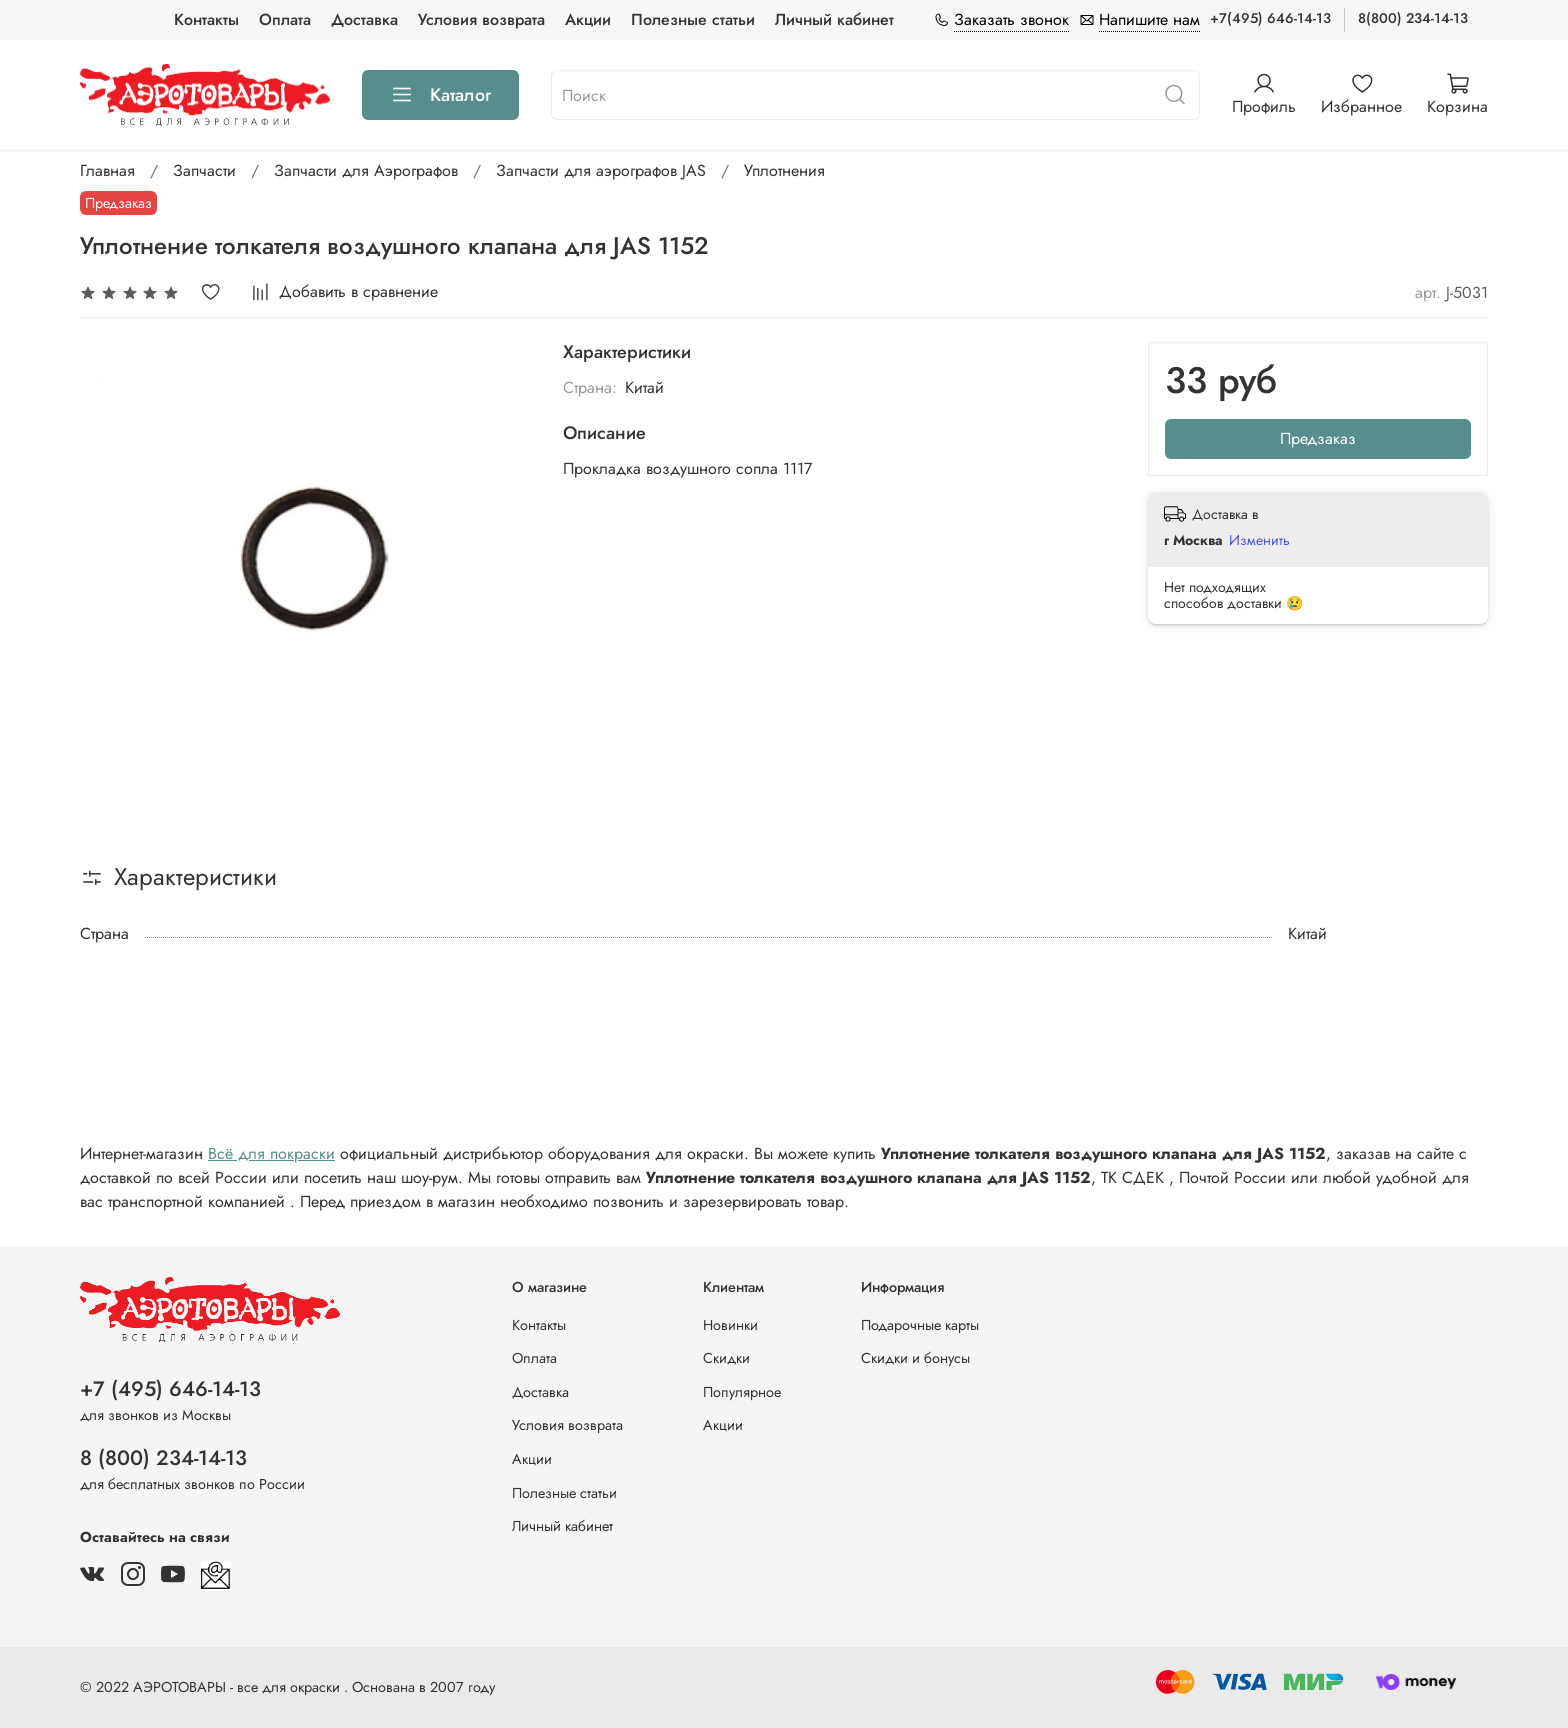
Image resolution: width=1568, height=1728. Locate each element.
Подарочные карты (920, 1325)
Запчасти (204, 170)
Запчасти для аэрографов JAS (601, 170)
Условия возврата (481, 19)
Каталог (440, 95)
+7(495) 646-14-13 (1270, 18)
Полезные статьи (693, 19)
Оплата (285, 19)
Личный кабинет (834, 19)
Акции (588, 19)
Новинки (730, 1325)
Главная (107, 170)
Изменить (1259, 540)
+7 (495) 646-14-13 (170, 1389)
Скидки (726, 1358)
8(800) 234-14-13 (1413, 18)
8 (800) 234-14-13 (163, 1458)
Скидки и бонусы (915, 1358)
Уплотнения (784, 170)
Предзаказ (1318, 438)
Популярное (742, 1392)
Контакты (206, 19)
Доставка (364, 19)
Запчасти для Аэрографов (366, 170)
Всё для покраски (271, 1153)
